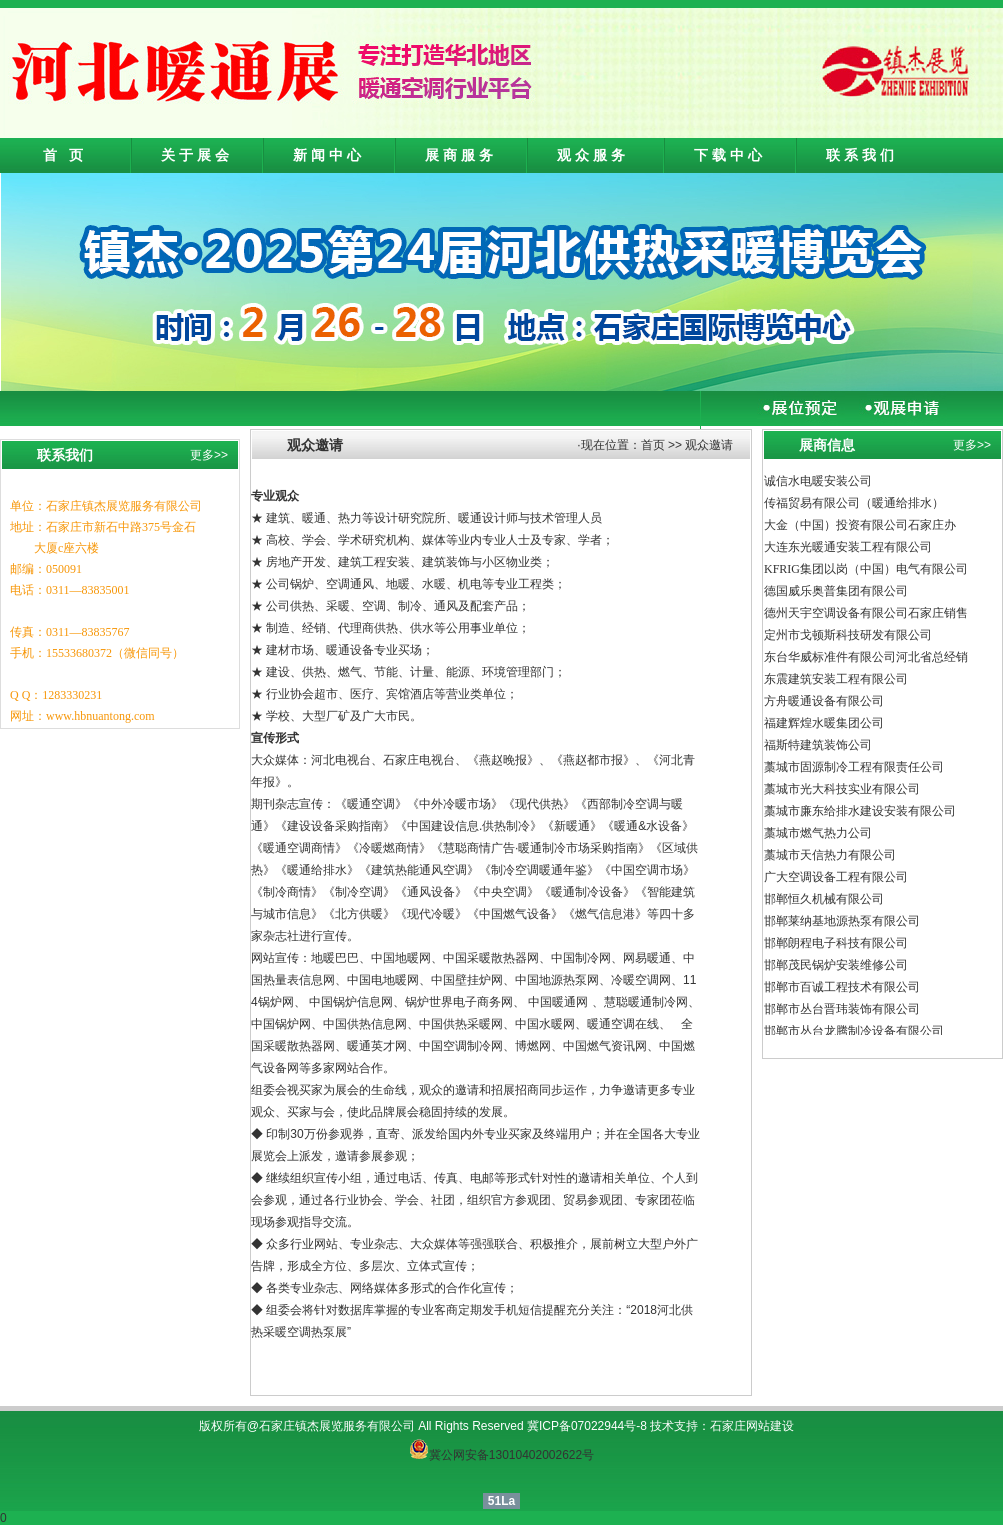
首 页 (65, 155)
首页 (653, 445)
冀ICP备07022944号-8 (587, 1426)
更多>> (209, 455)
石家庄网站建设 (752, 1426)
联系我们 (862, 155)
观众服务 (593, 155)
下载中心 (730, 155)
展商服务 (461, 155)
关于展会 (197, 155)
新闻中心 (329, 155)
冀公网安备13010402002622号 (511, 1455)
